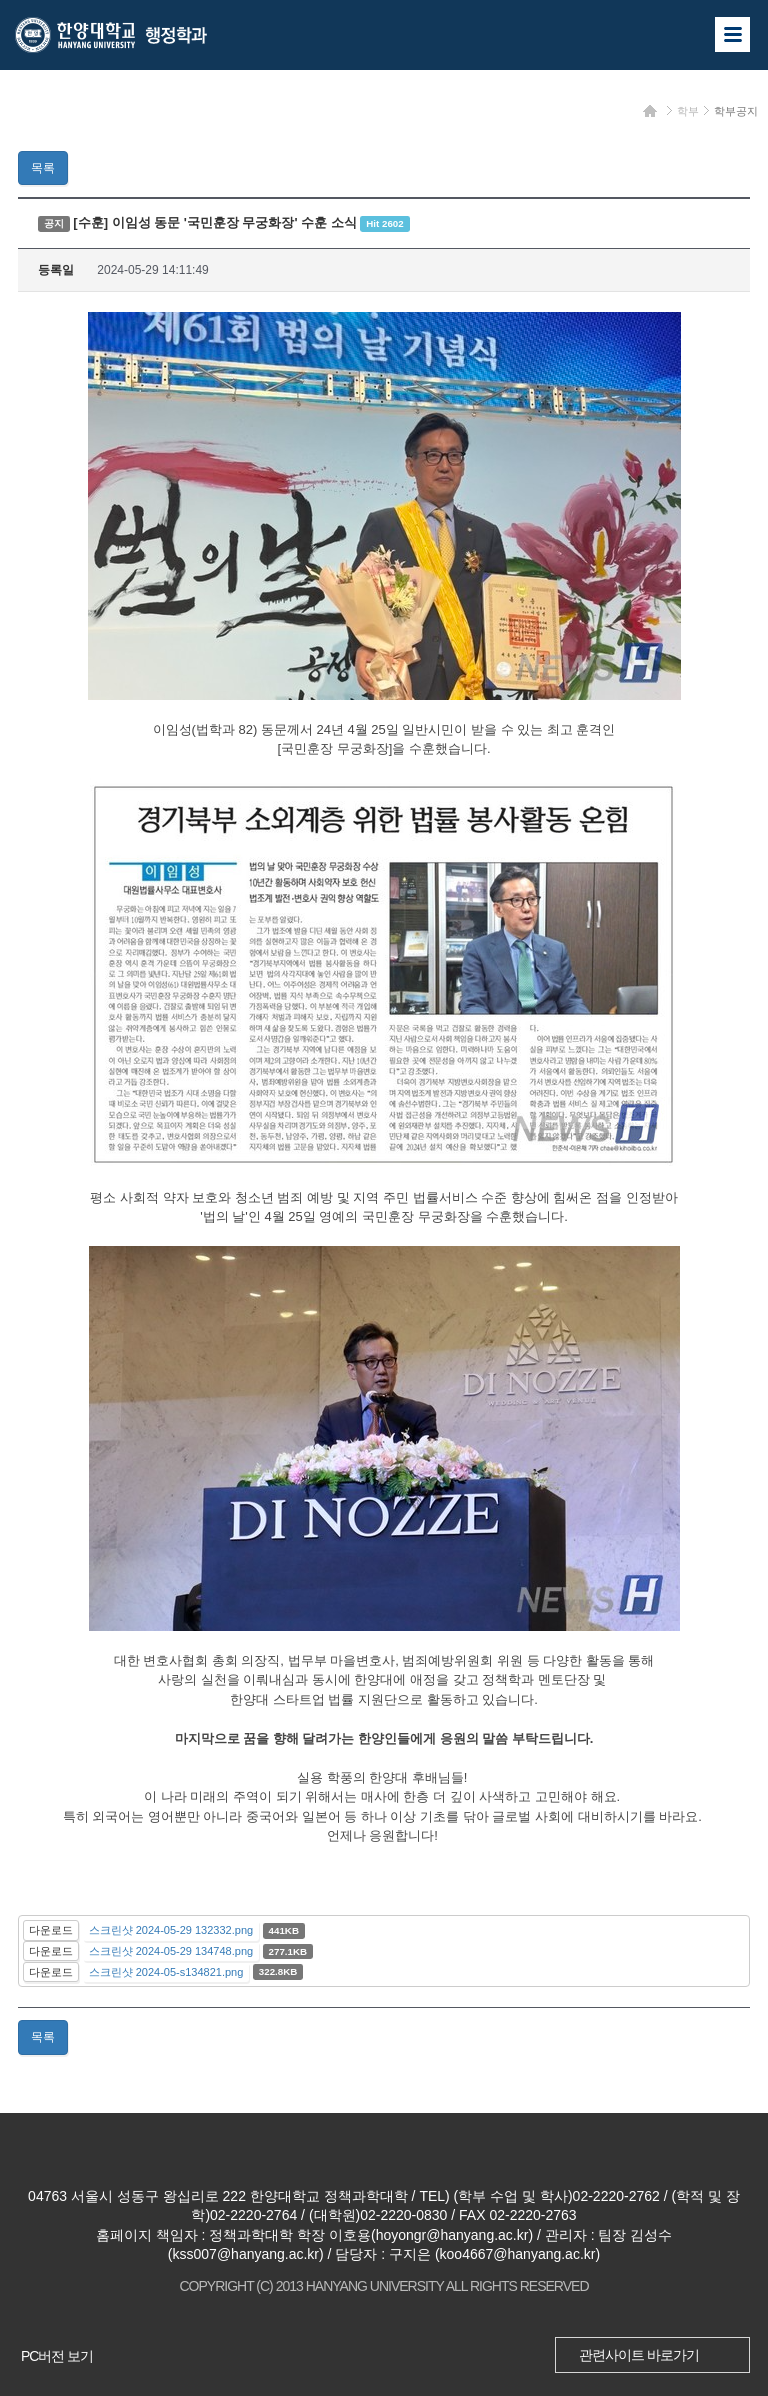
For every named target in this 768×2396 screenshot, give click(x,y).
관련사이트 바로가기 (639, 2355)
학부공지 (736, 111)
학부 (688, 111)
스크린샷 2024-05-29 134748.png (171, 1951)
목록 (43, 168)
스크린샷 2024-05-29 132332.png (171, 1930)
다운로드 (51, 1930)
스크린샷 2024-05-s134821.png (166, 1972)
